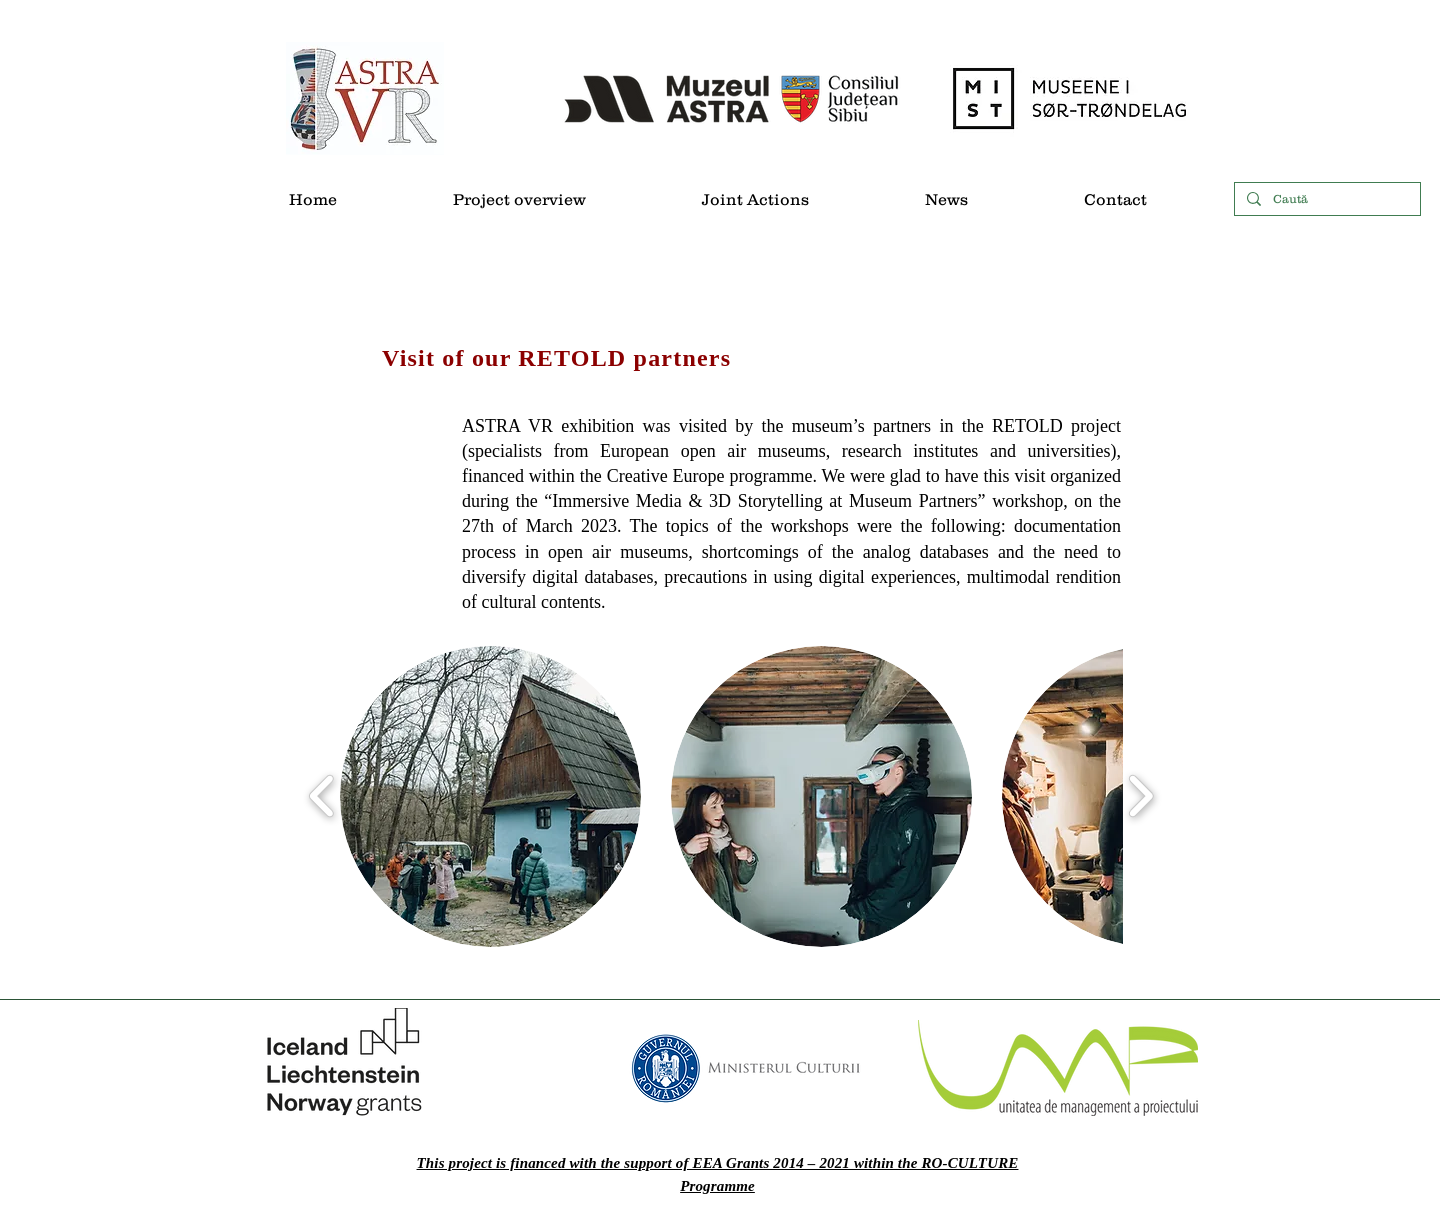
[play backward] (322, 796)
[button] (490, 796)
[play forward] (1140, 796)
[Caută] (1325, 199)
